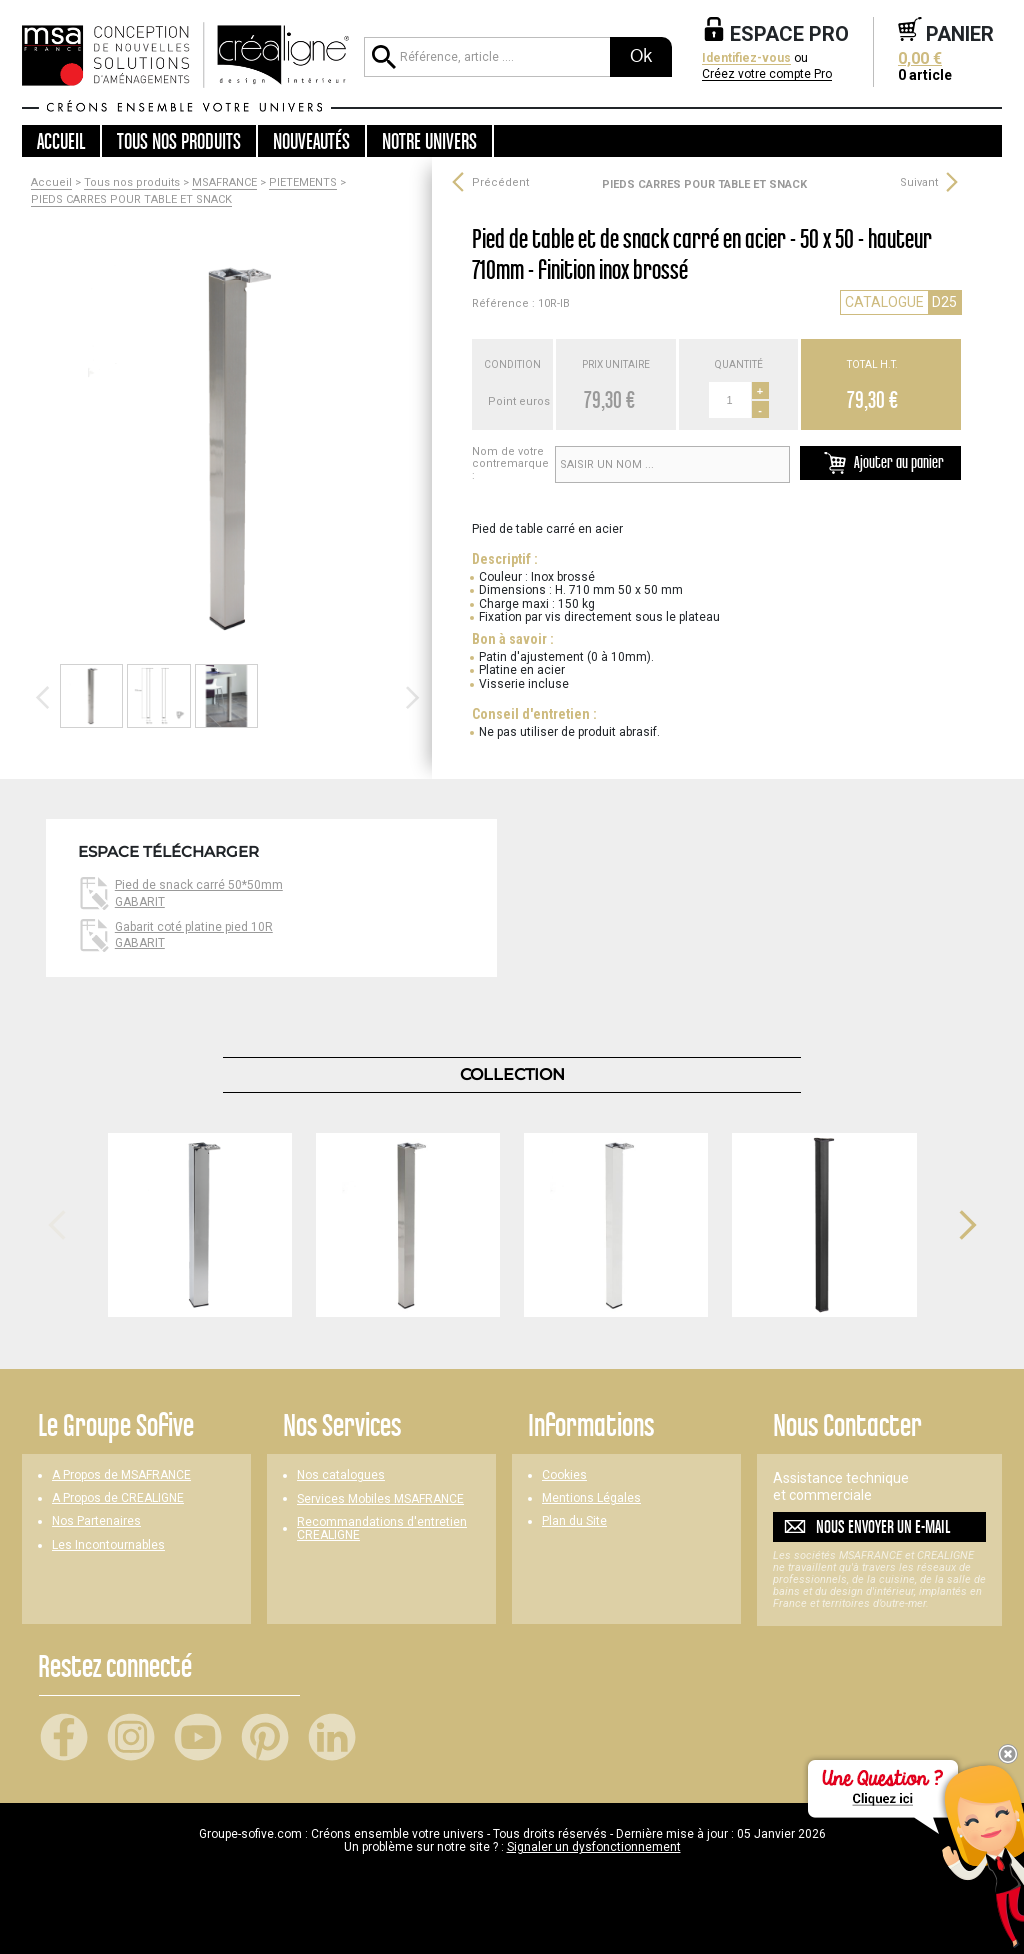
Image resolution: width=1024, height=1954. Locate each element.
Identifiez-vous (746, 58)
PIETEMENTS (303, 183)
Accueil (61, 141)
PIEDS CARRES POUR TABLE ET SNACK (131, 200)
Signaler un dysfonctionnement (594, 1847)
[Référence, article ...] (487, 57)
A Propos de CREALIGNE (118, 1498)
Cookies (564, 1475)
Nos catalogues (341, 1475)
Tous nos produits (132, 183)
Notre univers (429, 141)
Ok (641, 56)
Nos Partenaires (96, 1521)
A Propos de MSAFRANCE (121, 1475)
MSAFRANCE (224, 183)
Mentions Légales (591, 1498)
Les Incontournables (108, 1545)
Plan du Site (574, 1521)
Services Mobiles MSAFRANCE (380, 1499)
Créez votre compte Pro (767, 74)
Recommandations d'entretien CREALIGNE (382, 1529)
